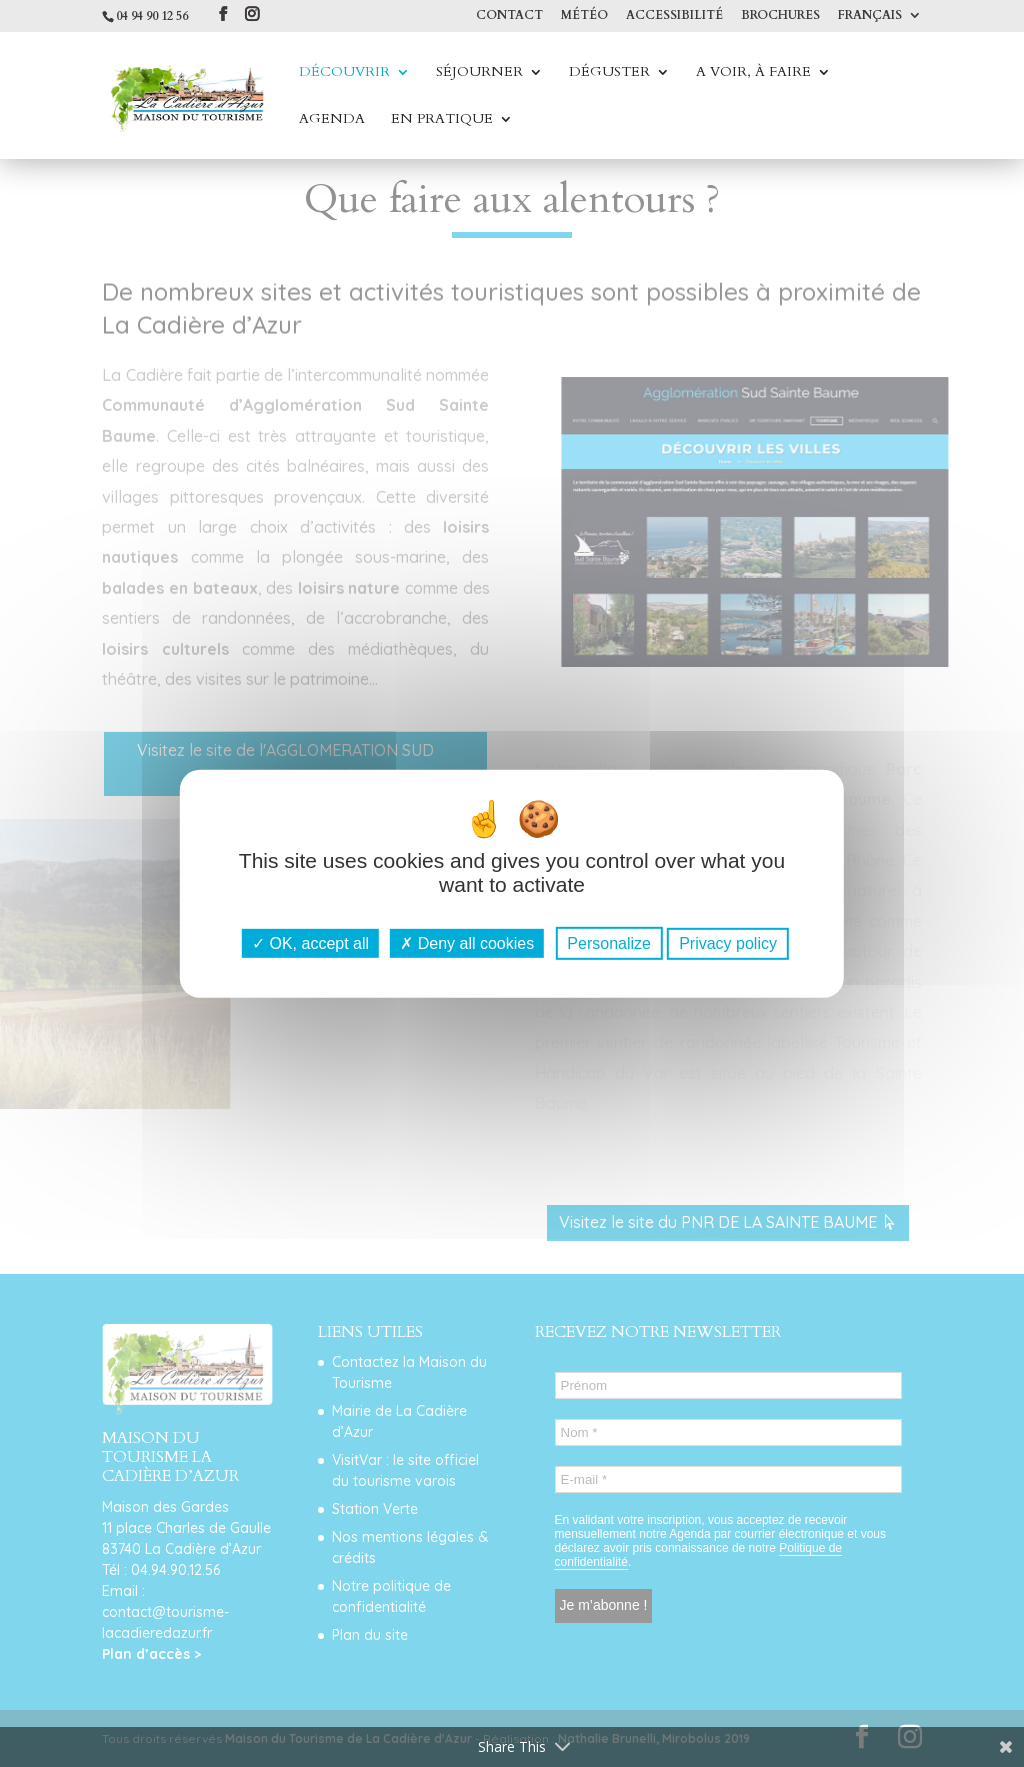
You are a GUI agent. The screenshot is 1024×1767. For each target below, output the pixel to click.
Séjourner (479, 73)
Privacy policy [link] (728, 943)
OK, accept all (310, 943)
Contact (509, 16)
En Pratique (442, 120)
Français (870, 16)
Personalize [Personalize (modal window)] (609, 943)
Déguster (609, 73)
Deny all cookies (467, 943)
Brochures (780, 16)
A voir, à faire (753, 73)
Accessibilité (674, 16)
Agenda (332, 120)
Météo (584, 16)
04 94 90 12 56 (152, 16)
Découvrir (344, 73)
